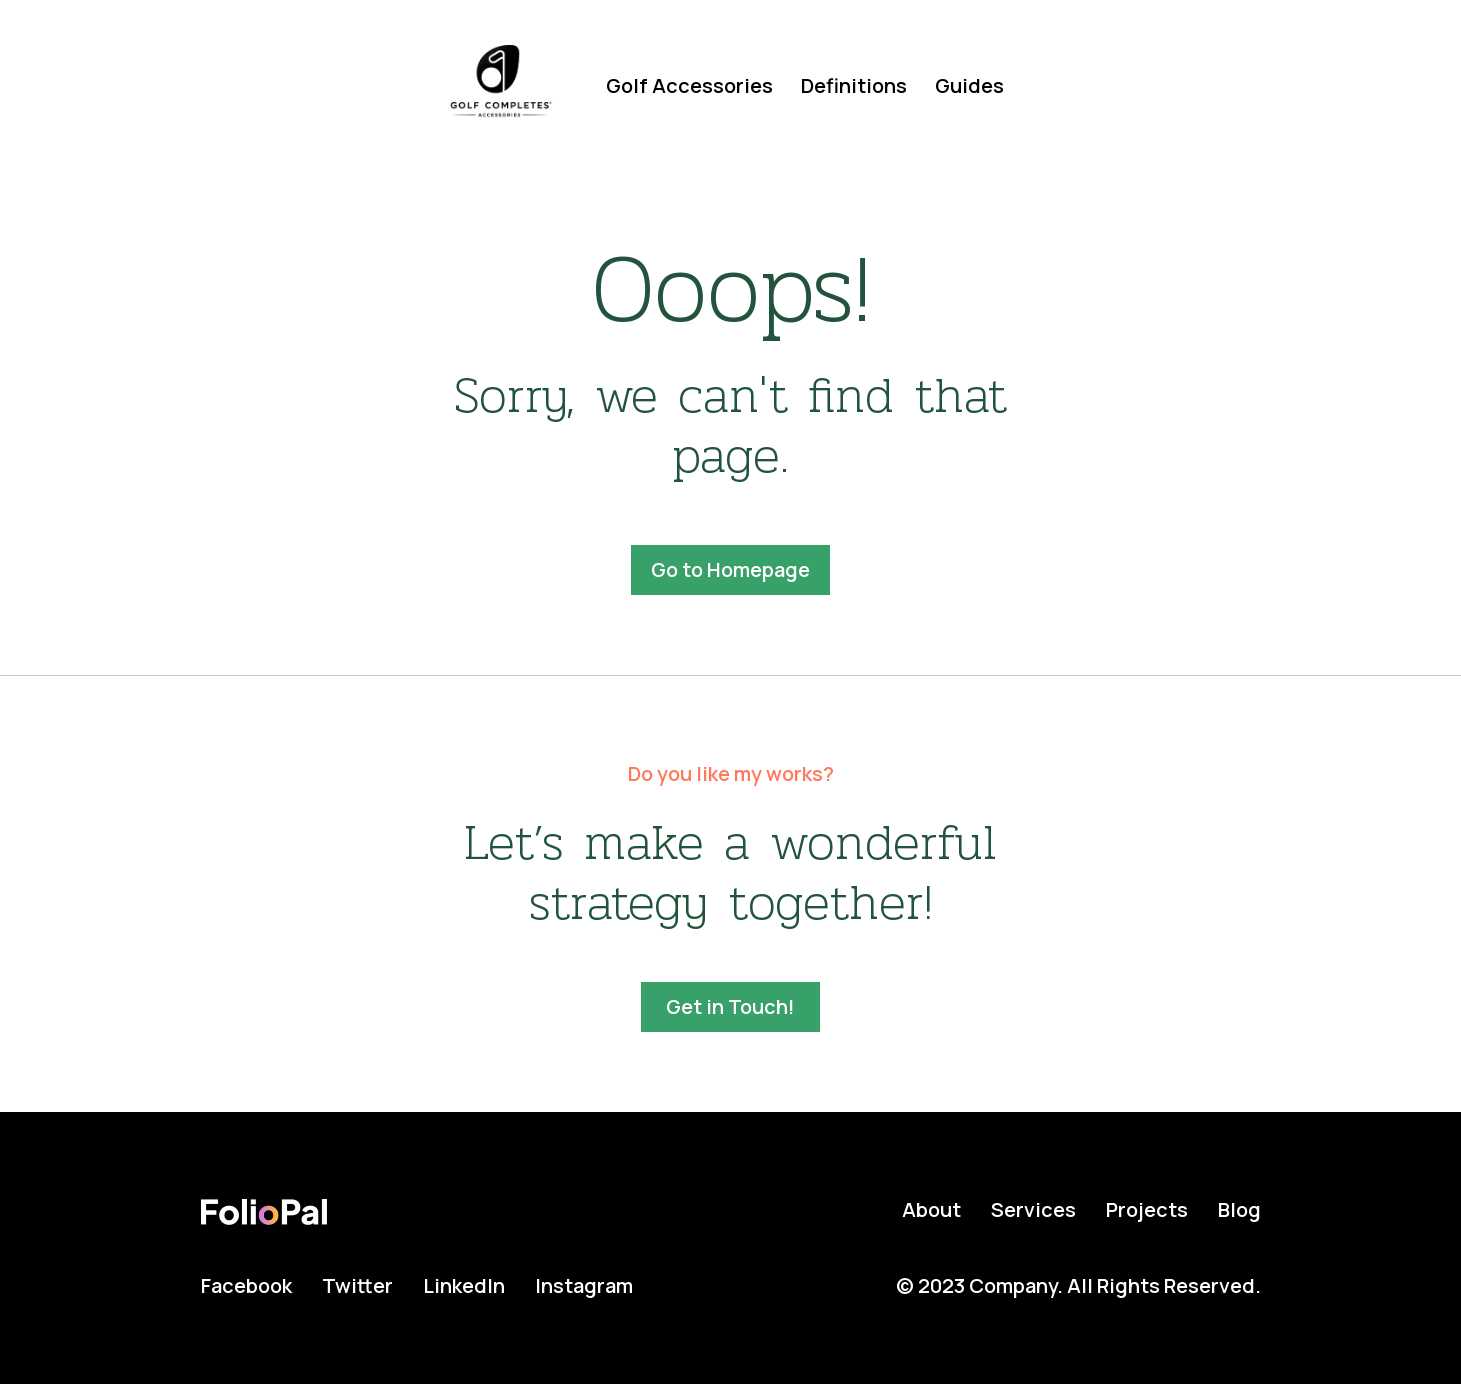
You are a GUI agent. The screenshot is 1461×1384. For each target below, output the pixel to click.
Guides (969, 85)
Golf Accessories (689, 85)
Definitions (854, 85)
